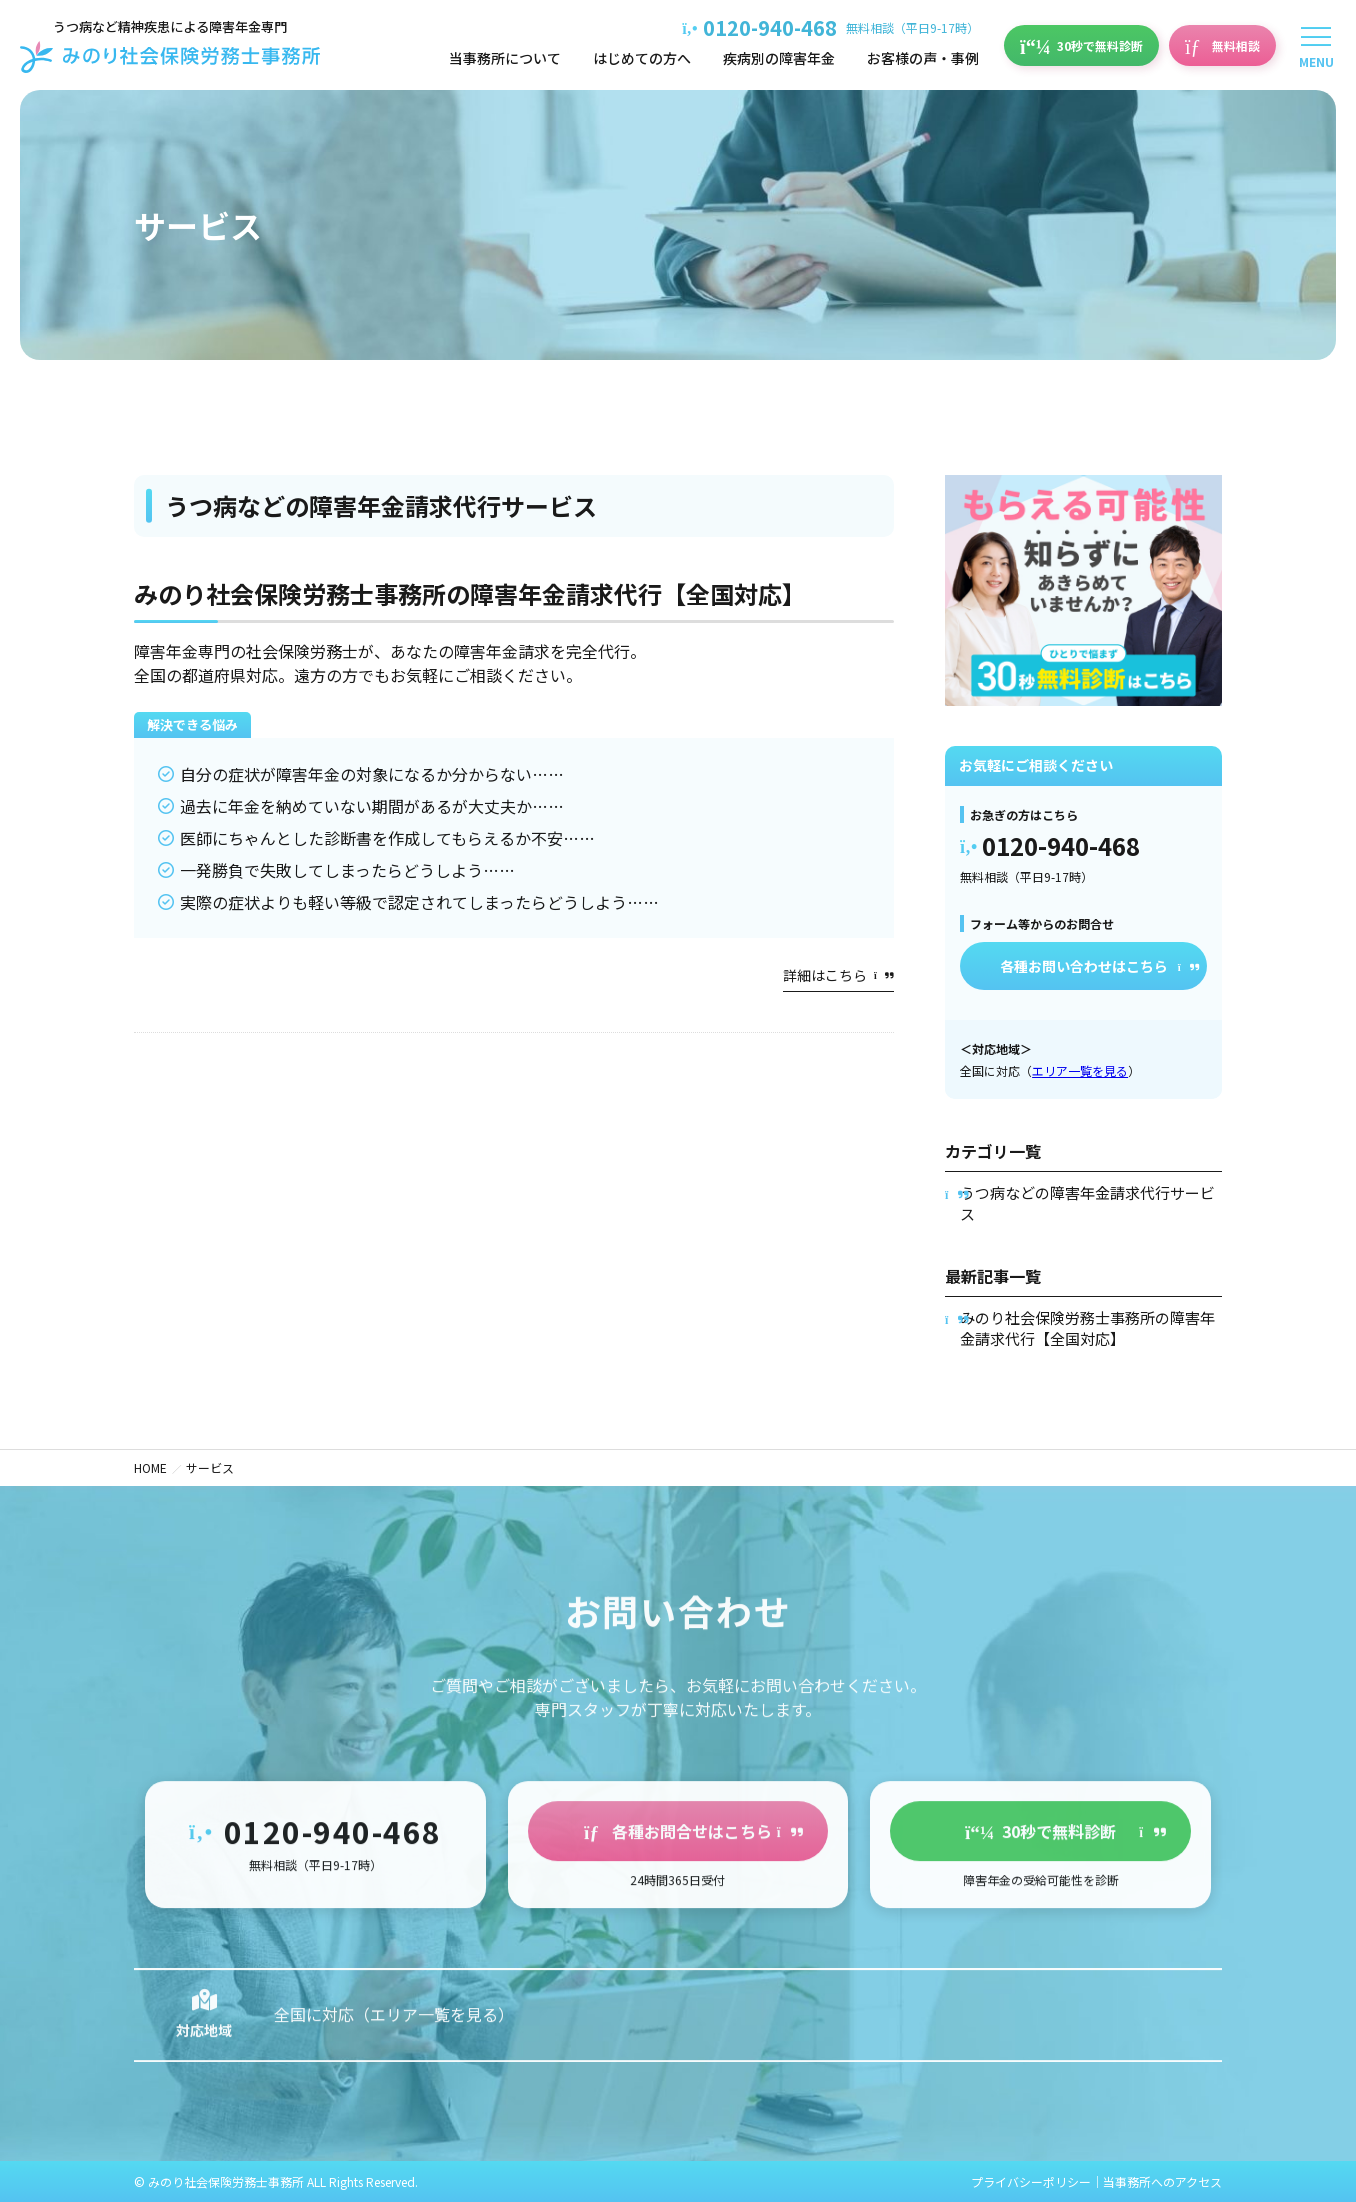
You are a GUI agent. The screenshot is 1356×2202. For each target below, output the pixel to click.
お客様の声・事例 (923, 58)
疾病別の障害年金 (779, 58)
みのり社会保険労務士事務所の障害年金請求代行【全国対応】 (470, 593)
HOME (150, 1467)
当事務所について (505, 58)
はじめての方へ (642, 58)
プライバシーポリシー (1031, 2181)
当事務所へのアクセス (1162, 2181)
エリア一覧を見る (1080, 1070)
